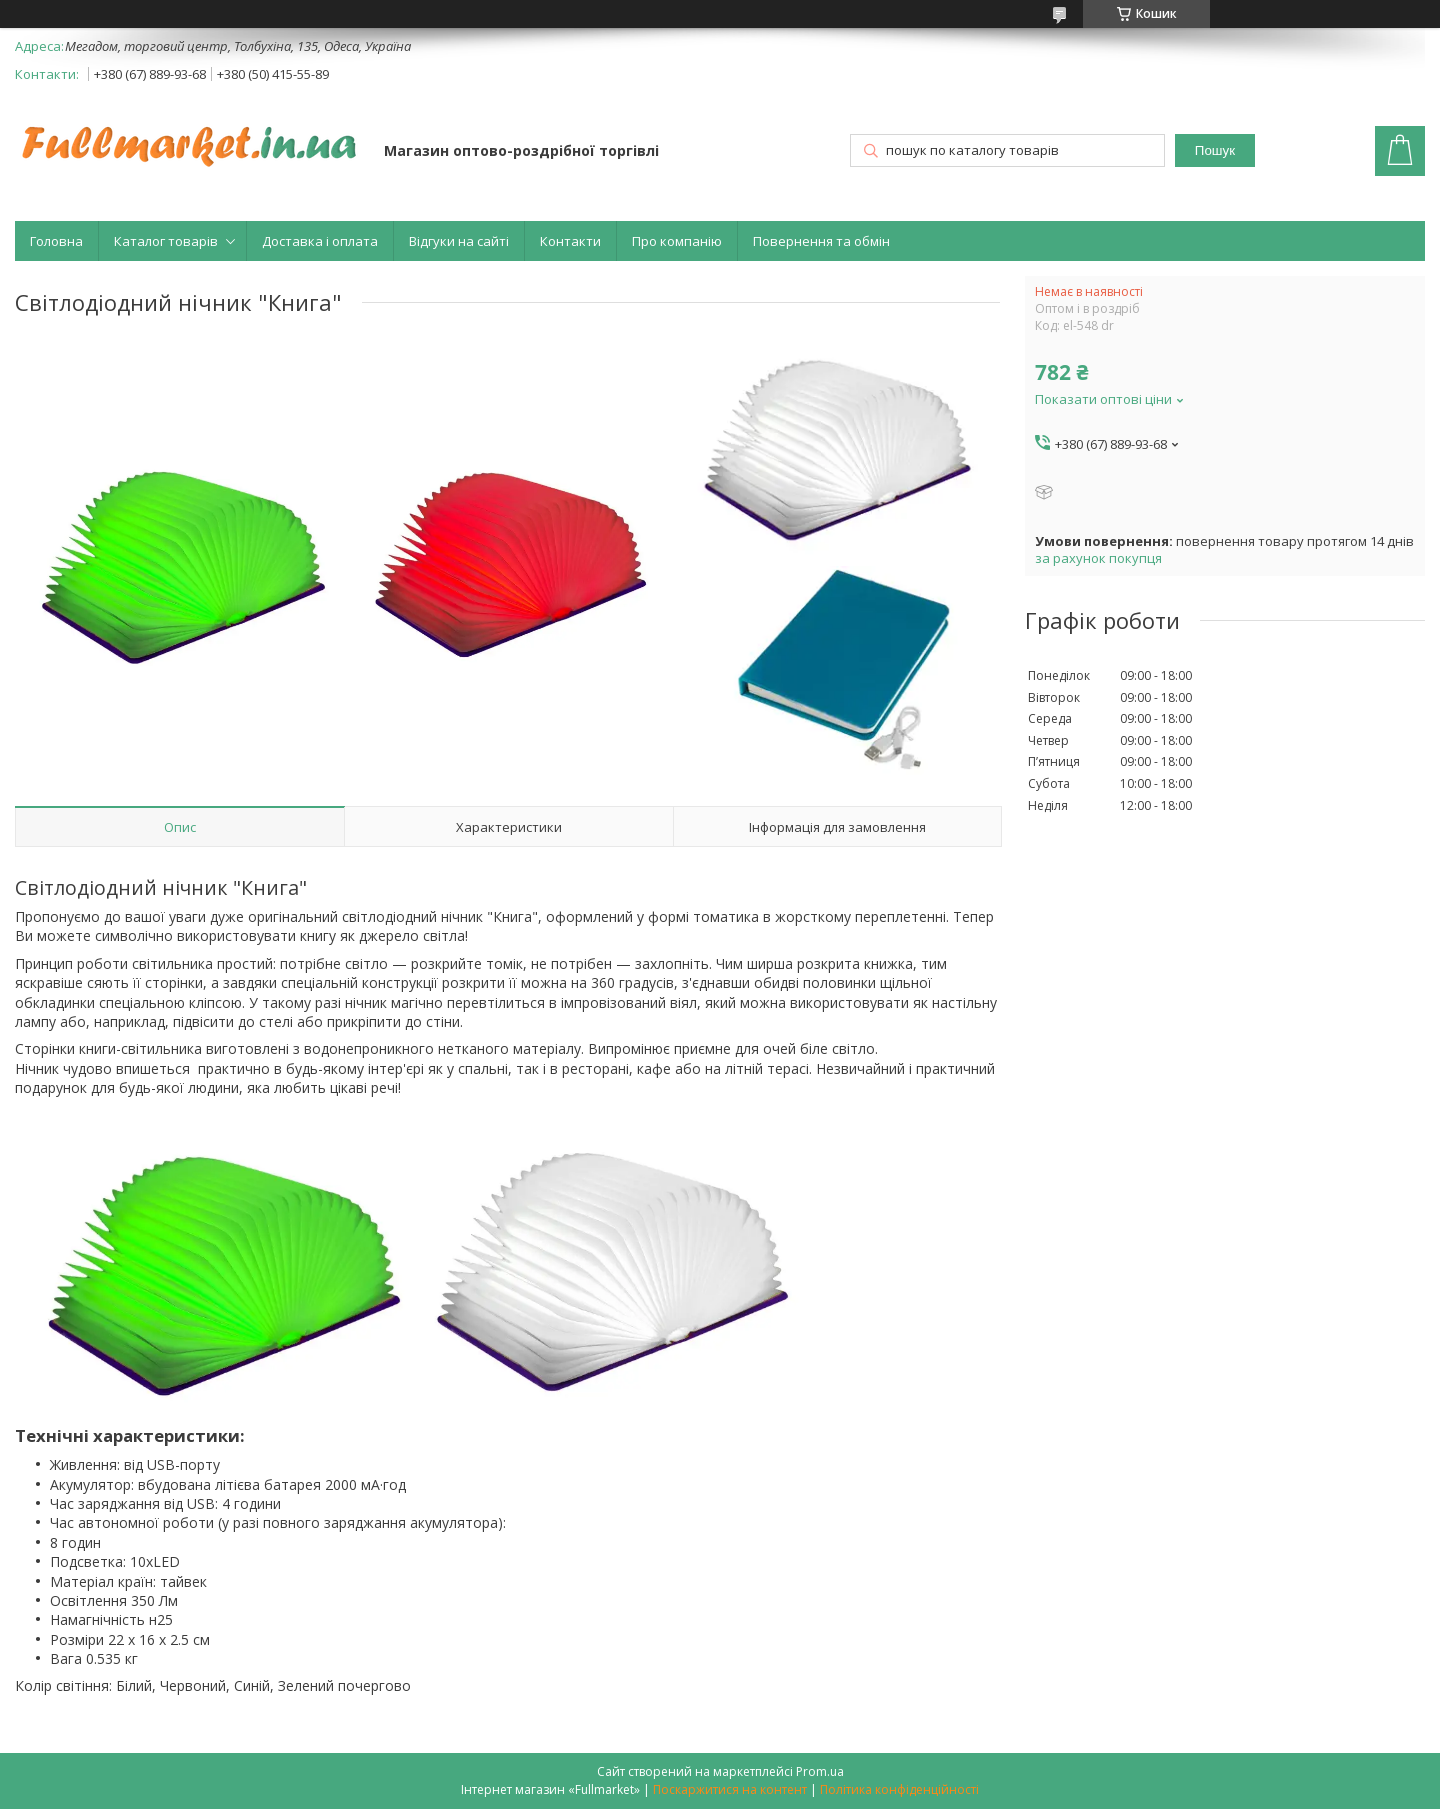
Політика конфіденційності (899, 1789)
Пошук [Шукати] (1215, 150)
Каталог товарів (166, 241)
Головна (56, 241)
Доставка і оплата (320, 241)
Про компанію (677, 241)
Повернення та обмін (821, 241)
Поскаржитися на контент (730, 1789)
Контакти (570, 241)
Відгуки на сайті (459, 241)
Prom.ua (820, 1771)
